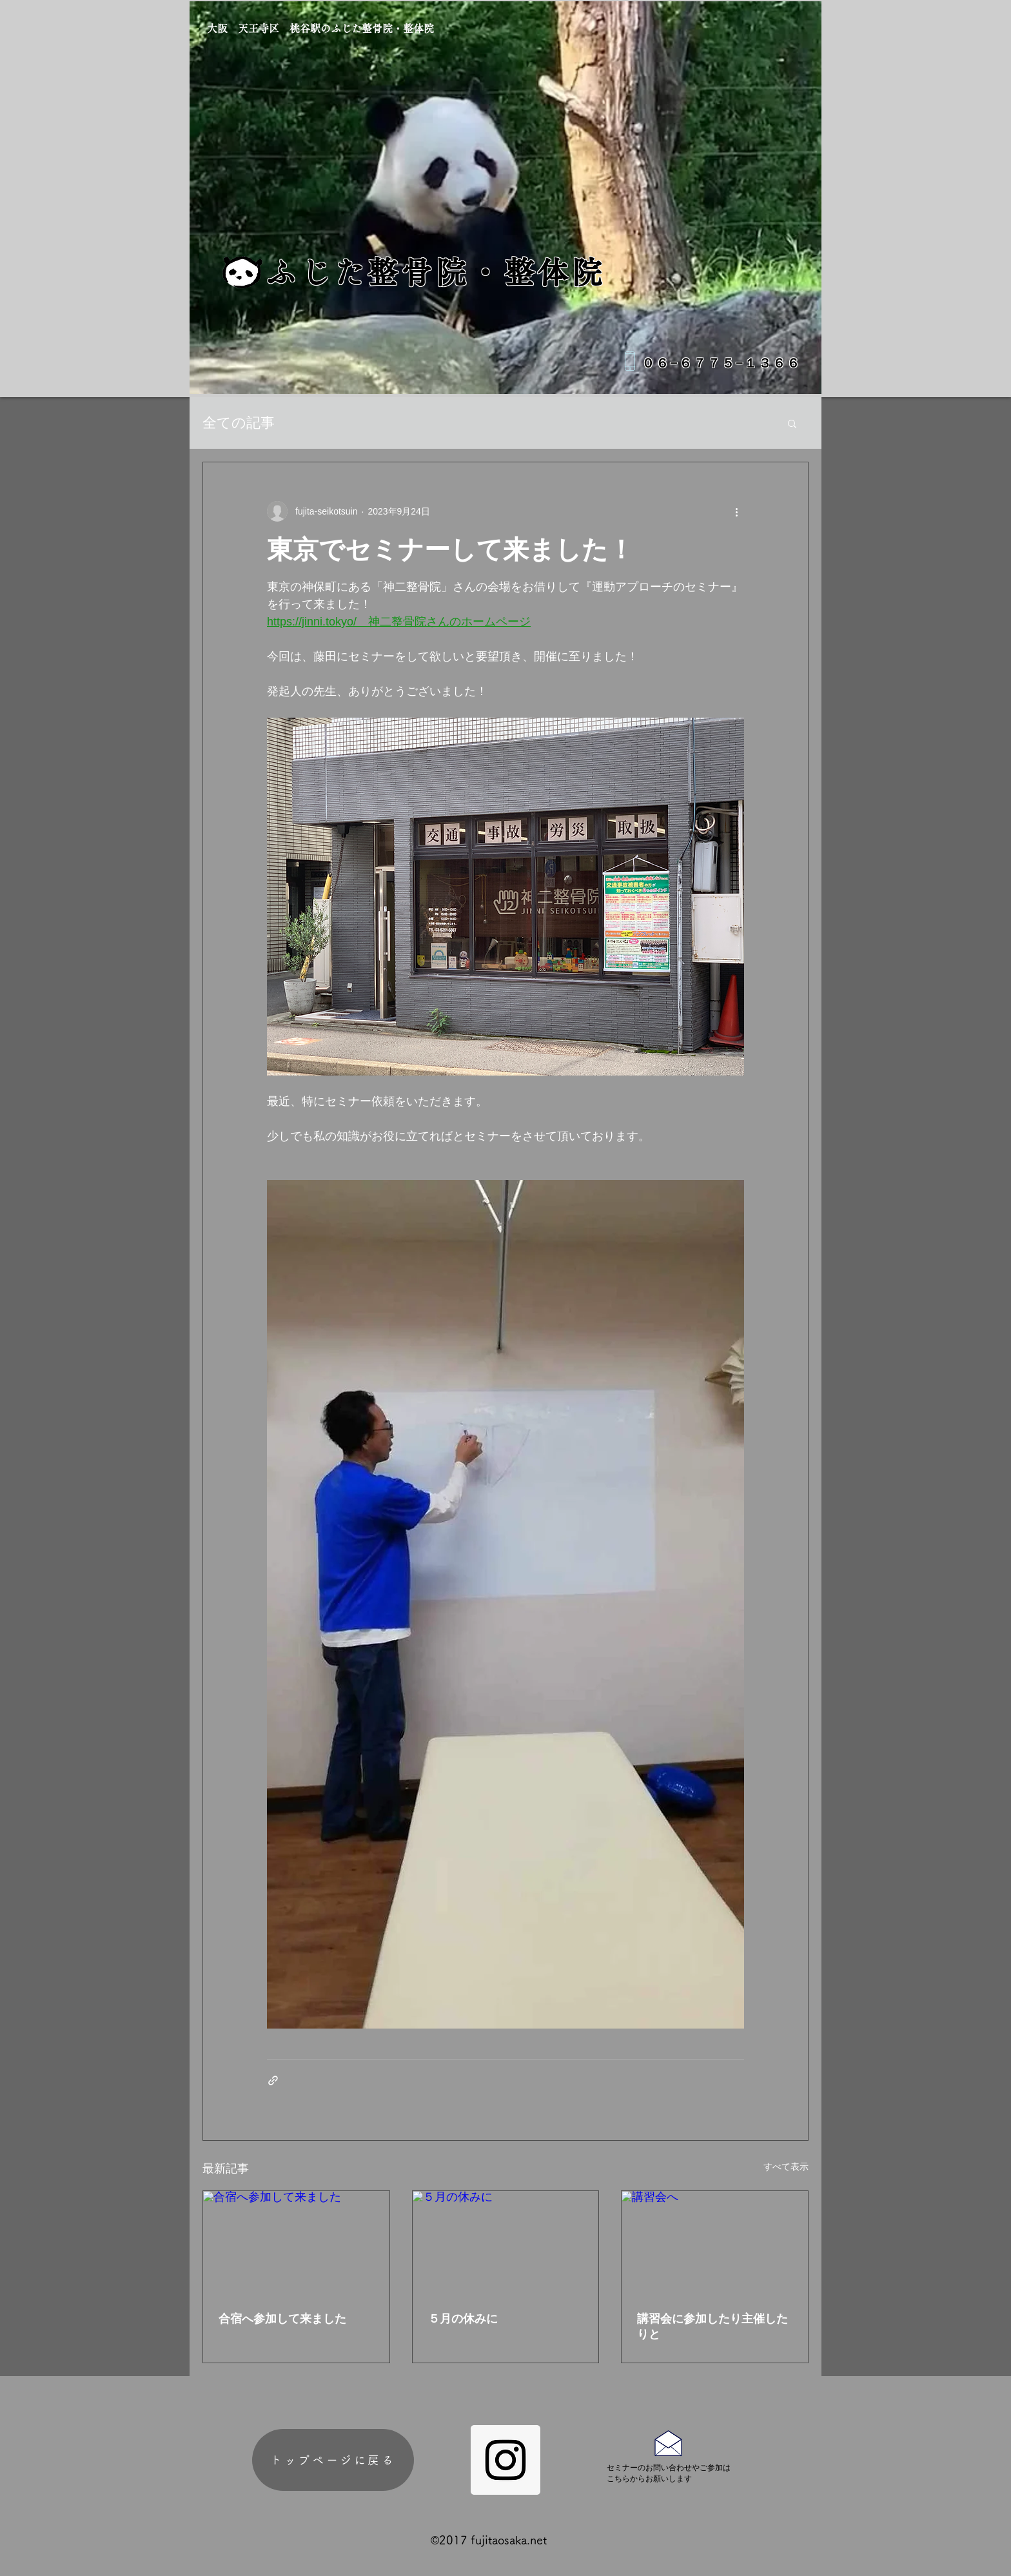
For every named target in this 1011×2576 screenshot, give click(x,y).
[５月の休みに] (506, 2243)
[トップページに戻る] (333, 2460)
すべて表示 (786, 2166)
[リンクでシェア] (273, 2080)
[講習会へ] (715, 2243)
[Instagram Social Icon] (505, 2460)
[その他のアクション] (736, 511)
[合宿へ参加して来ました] (296, 2243)
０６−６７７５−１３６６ (721, 362)
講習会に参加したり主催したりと (712, 2326)
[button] (792, 423)
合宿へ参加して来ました (282, 2318)
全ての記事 (238, 423)
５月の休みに (463, 2318)
